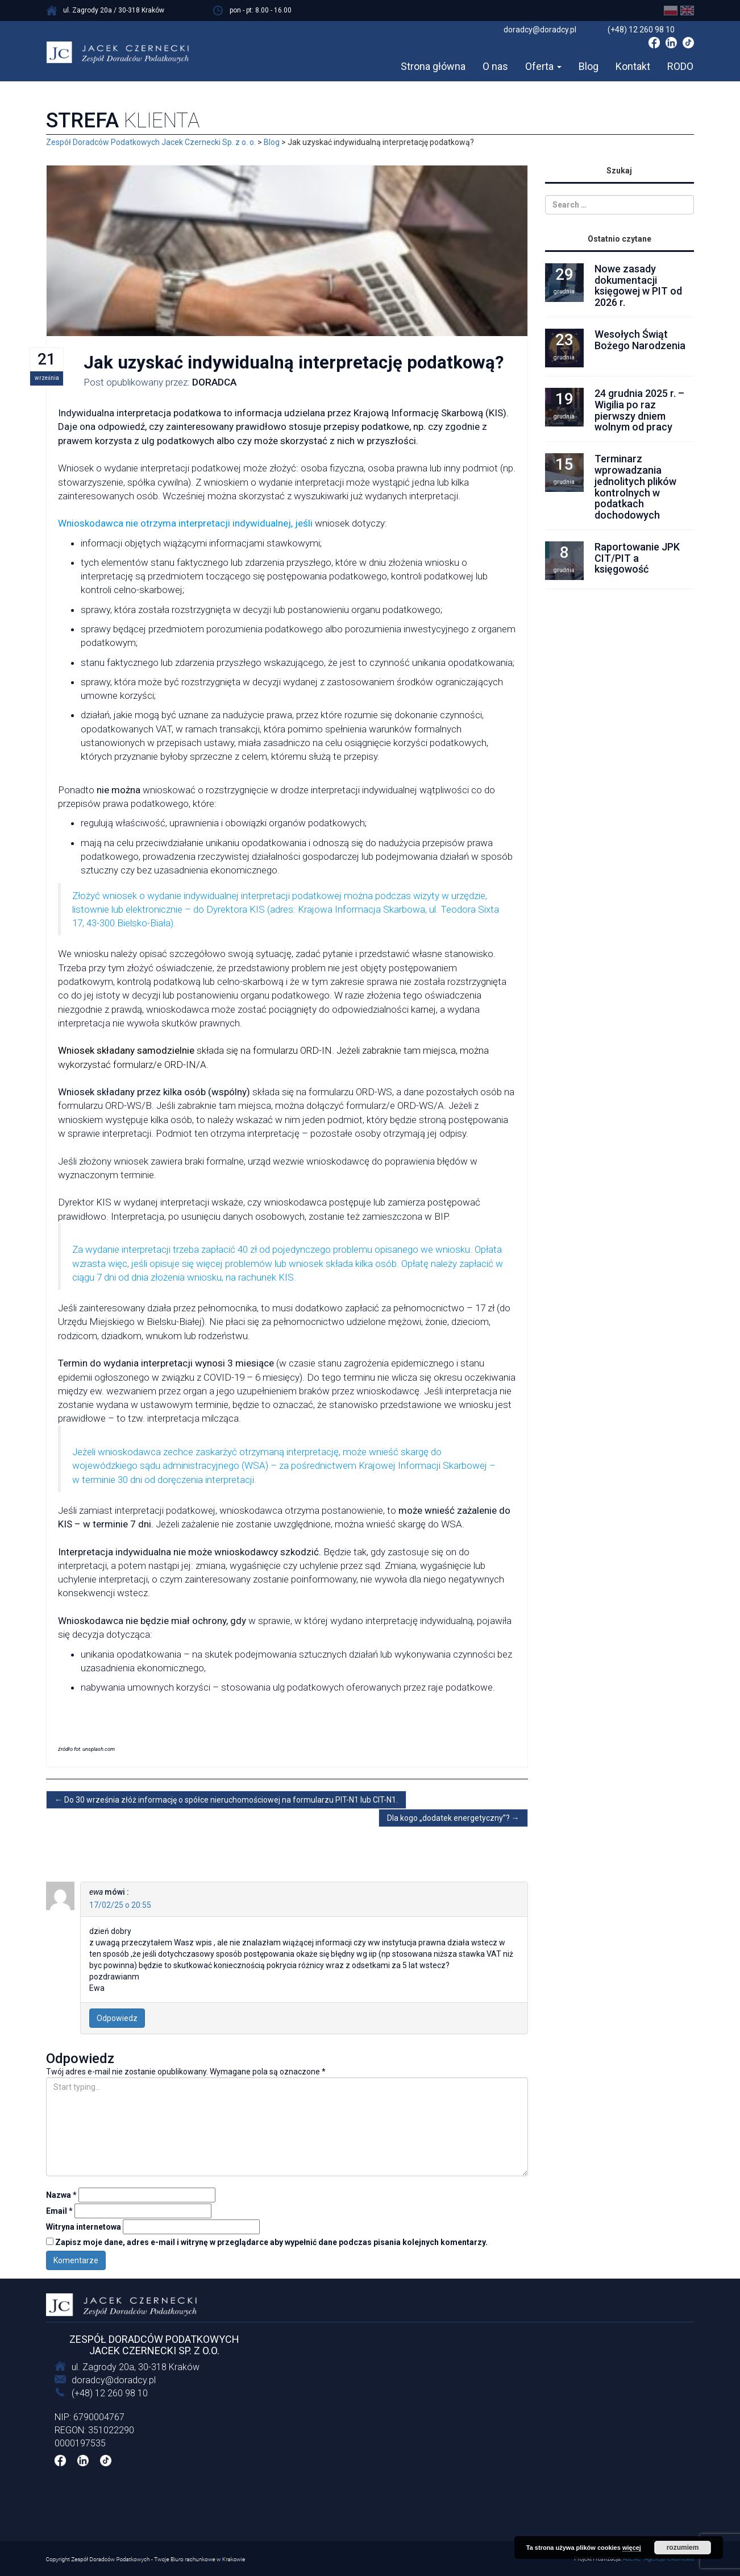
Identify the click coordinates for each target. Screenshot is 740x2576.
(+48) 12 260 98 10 (110, 2393)
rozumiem (683, 2548)
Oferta (543, 66)
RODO (680, 66)
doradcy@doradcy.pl (114, 2380)
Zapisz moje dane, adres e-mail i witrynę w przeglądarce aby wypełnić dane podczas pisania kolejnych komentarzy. (271, 2242)
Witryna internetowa (83, 2226)
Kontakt (633, 66)
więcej (631, 2547)
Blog (588, 66)
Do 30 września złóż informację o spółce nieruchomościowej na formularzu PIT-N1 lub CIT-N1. (226, 1799)
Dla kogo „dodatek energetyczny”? (453, 1818)
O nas (495, 66)
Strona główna (433, 66)
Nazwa (61, 2195)
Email (59, 2210)
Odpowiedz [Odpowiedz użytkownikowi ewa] (117, 2018)
